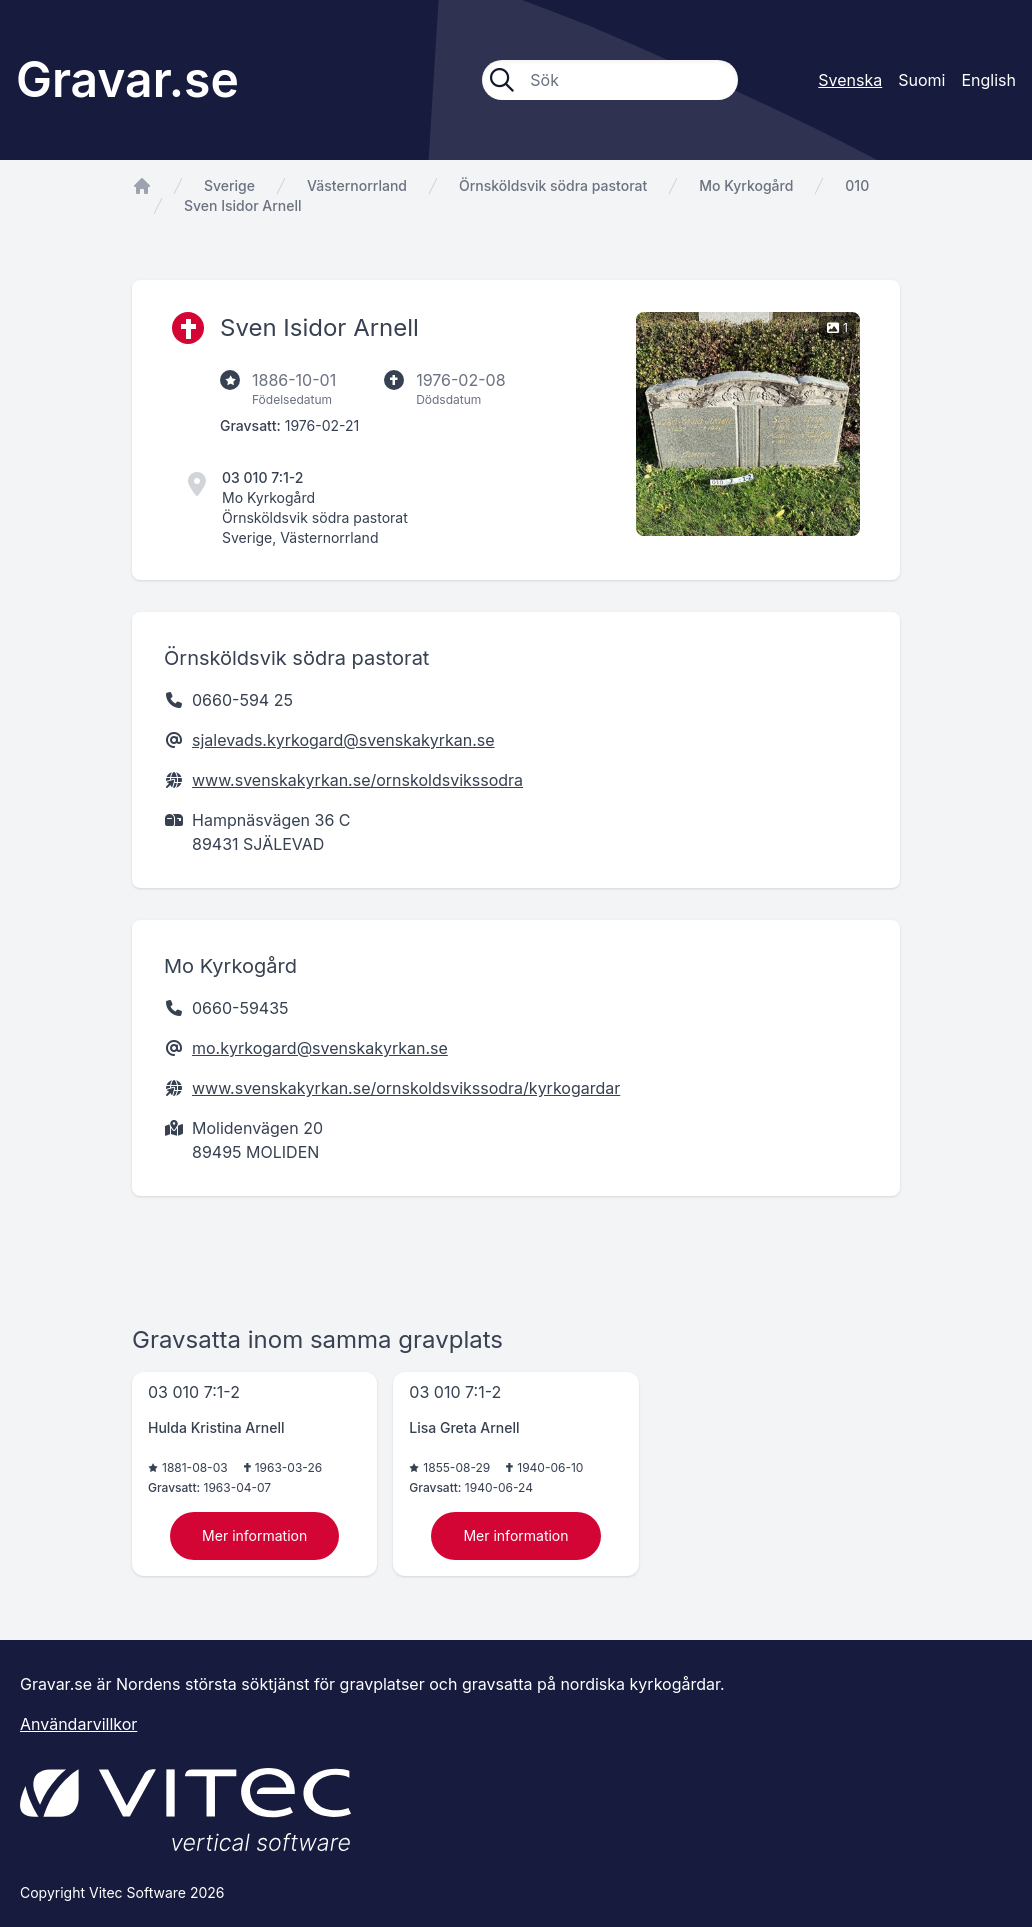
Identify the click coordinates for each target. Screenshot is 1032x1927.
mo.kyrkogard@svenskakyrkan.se (320, 1048)
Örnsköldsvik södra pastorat (553, 185)
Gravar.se (127, 79)
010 (857, 185)
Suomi (921, 80)
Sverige (229, 185)
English (988, 80)
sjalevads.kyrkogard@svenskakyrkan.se (343, 740)
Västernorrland (357, 185)
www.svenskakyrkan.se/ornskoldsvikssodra (357, 780)
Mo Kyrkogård (746, 185)
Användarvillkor (78, 1724)
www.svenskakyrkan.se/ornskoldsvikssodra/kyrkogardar (406, 1088)
